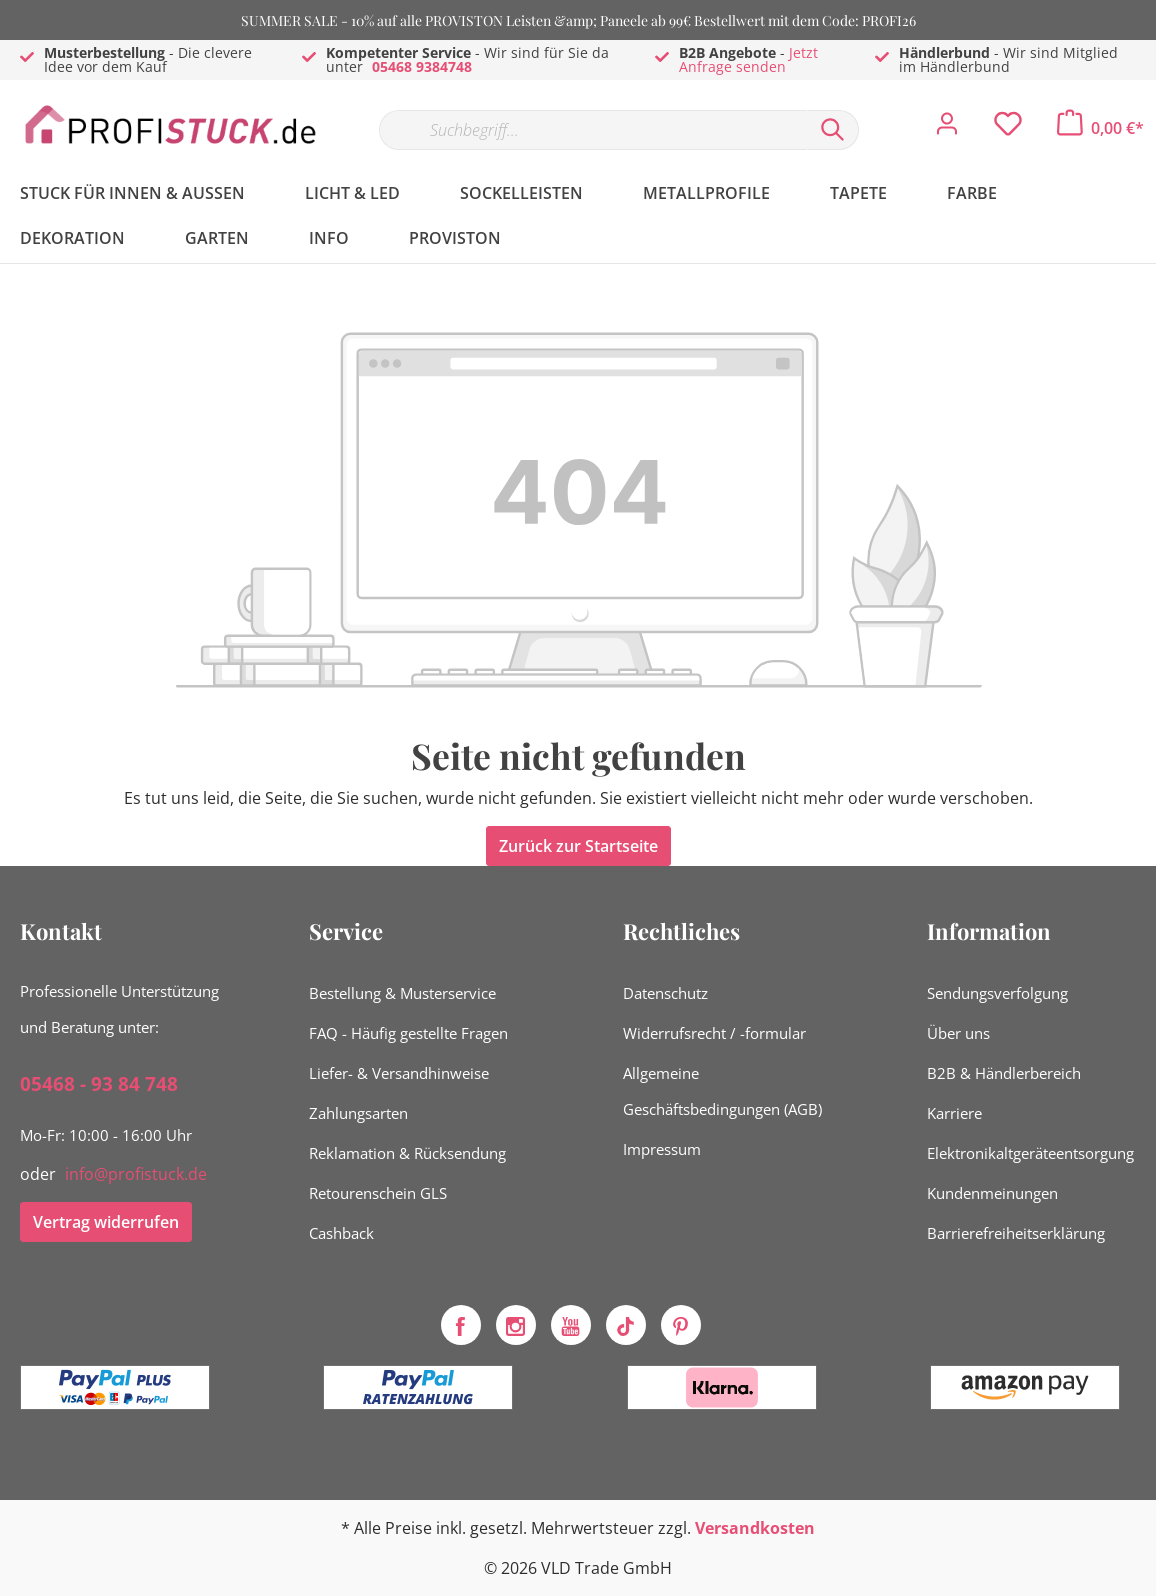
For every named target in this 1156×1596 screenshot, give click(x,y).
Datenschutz (665, 993)
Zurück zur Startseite (578, 846)
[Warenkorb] (1100, 128)
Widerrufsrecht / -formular (714, 1033)
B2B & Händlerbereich (1004, 1073)
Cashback (341, 1233)
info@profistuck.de (136, 1174)
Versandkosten (755, 1528)
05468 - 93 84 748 (99, 1084)
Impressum (662, 1149)
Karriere (954, 1113)
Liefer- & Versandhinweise (399, 1073)
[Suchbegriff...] (593, 130)
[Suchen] (833, 130)
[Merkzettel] (1008, 129)
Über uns (958, 1033)
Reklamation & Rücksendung (407, 1153)
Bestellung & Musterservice (402, 993)
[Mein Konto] (947, 129)
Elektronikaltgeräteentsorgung (1030, 1153)
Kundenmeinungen (992, 1193)
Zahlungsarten (358, 1113)
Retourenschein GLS (378, 1193)
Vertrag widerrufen (106, 1222)
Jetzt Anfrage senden (748, 59)
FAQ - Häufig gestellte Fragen (408, 1033)
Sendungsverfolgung (997, 993)
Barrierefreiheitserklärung (1016, 1233)
